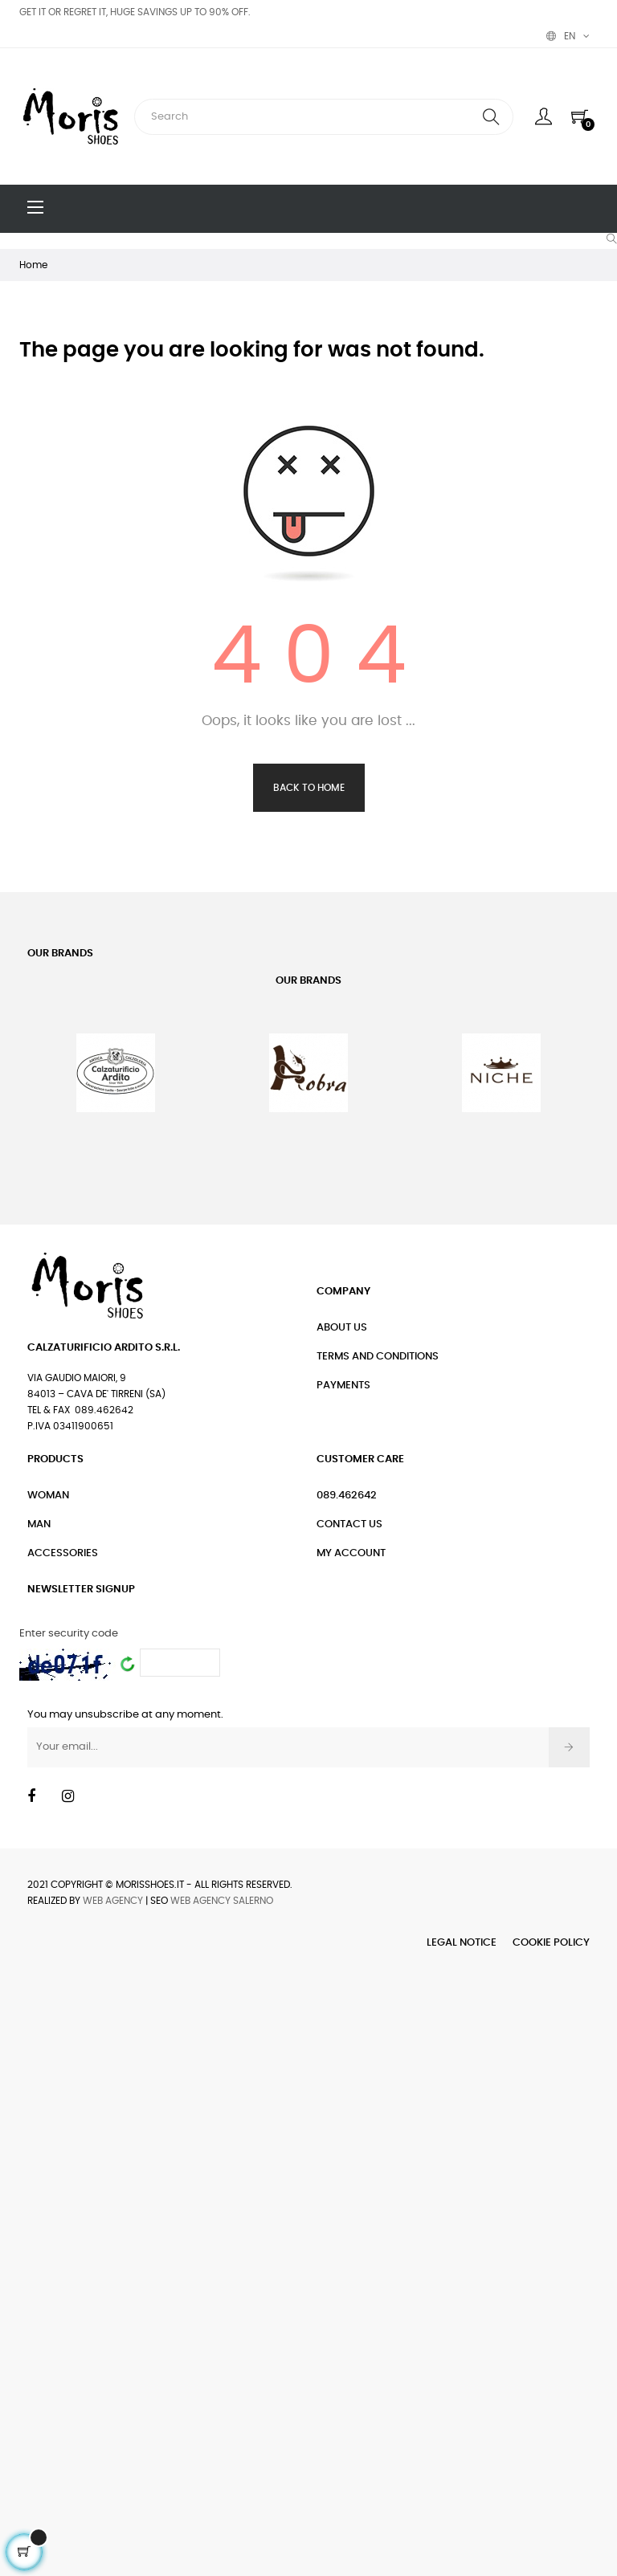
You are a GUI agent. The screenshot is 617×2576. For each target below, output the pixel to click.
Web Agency (113, 1901)
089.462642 (347, 1495)
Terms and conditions (378, 1356)
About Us (342, 1328)
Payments (343, 1385)
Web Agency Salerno (221, 1901)
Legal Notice (461, 1943)
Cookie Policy (551, 1943)
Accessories (62, 1553)
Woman (48, 1495)
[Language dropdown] (568, 36)
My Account (351, 1553)
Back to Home (309, 788)
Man (39, 1524)
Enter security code (68, 1633)
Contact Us (349, 1524)
